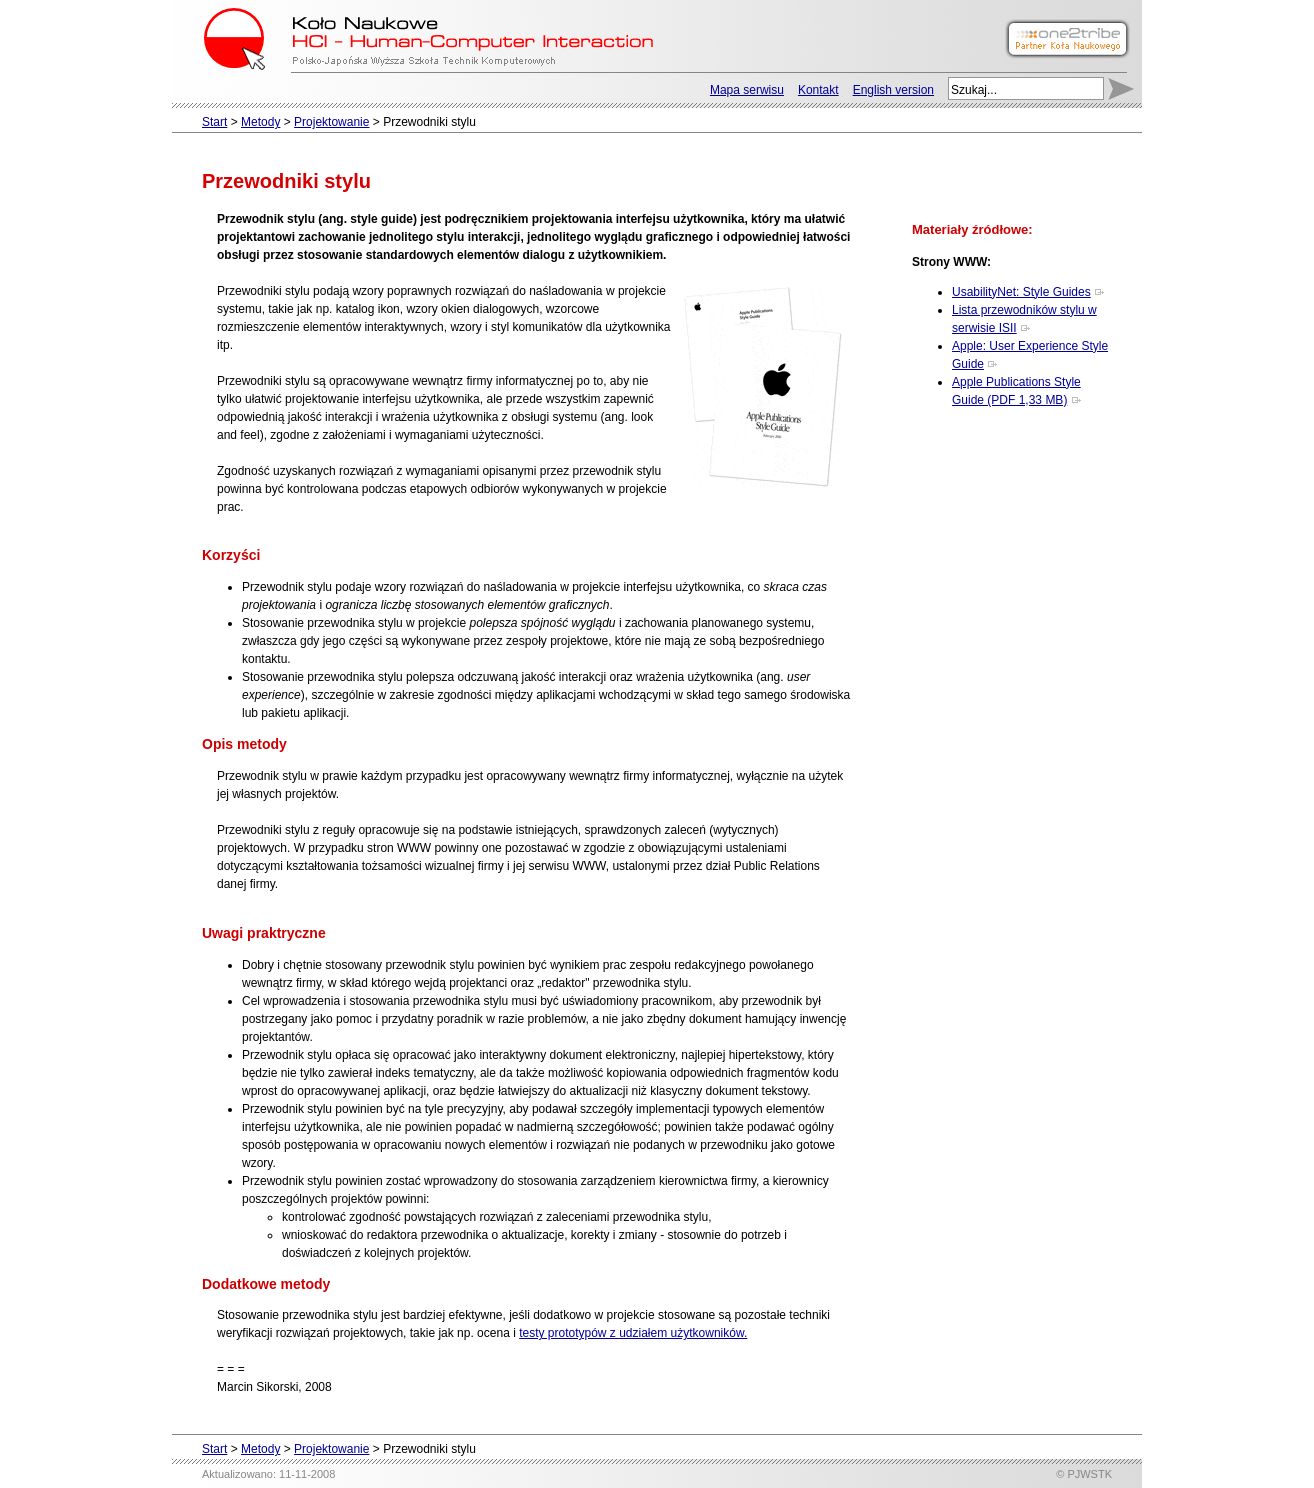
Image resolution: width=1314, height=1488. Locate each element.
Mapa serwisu (747, 90)
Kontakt (818, 90)
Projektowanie (331, 122)
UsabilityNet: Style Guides (1021, 292)
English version (893, 90)
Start (214, 122)
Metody (260, 122)
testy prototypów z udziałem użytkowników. (633, 1333)
